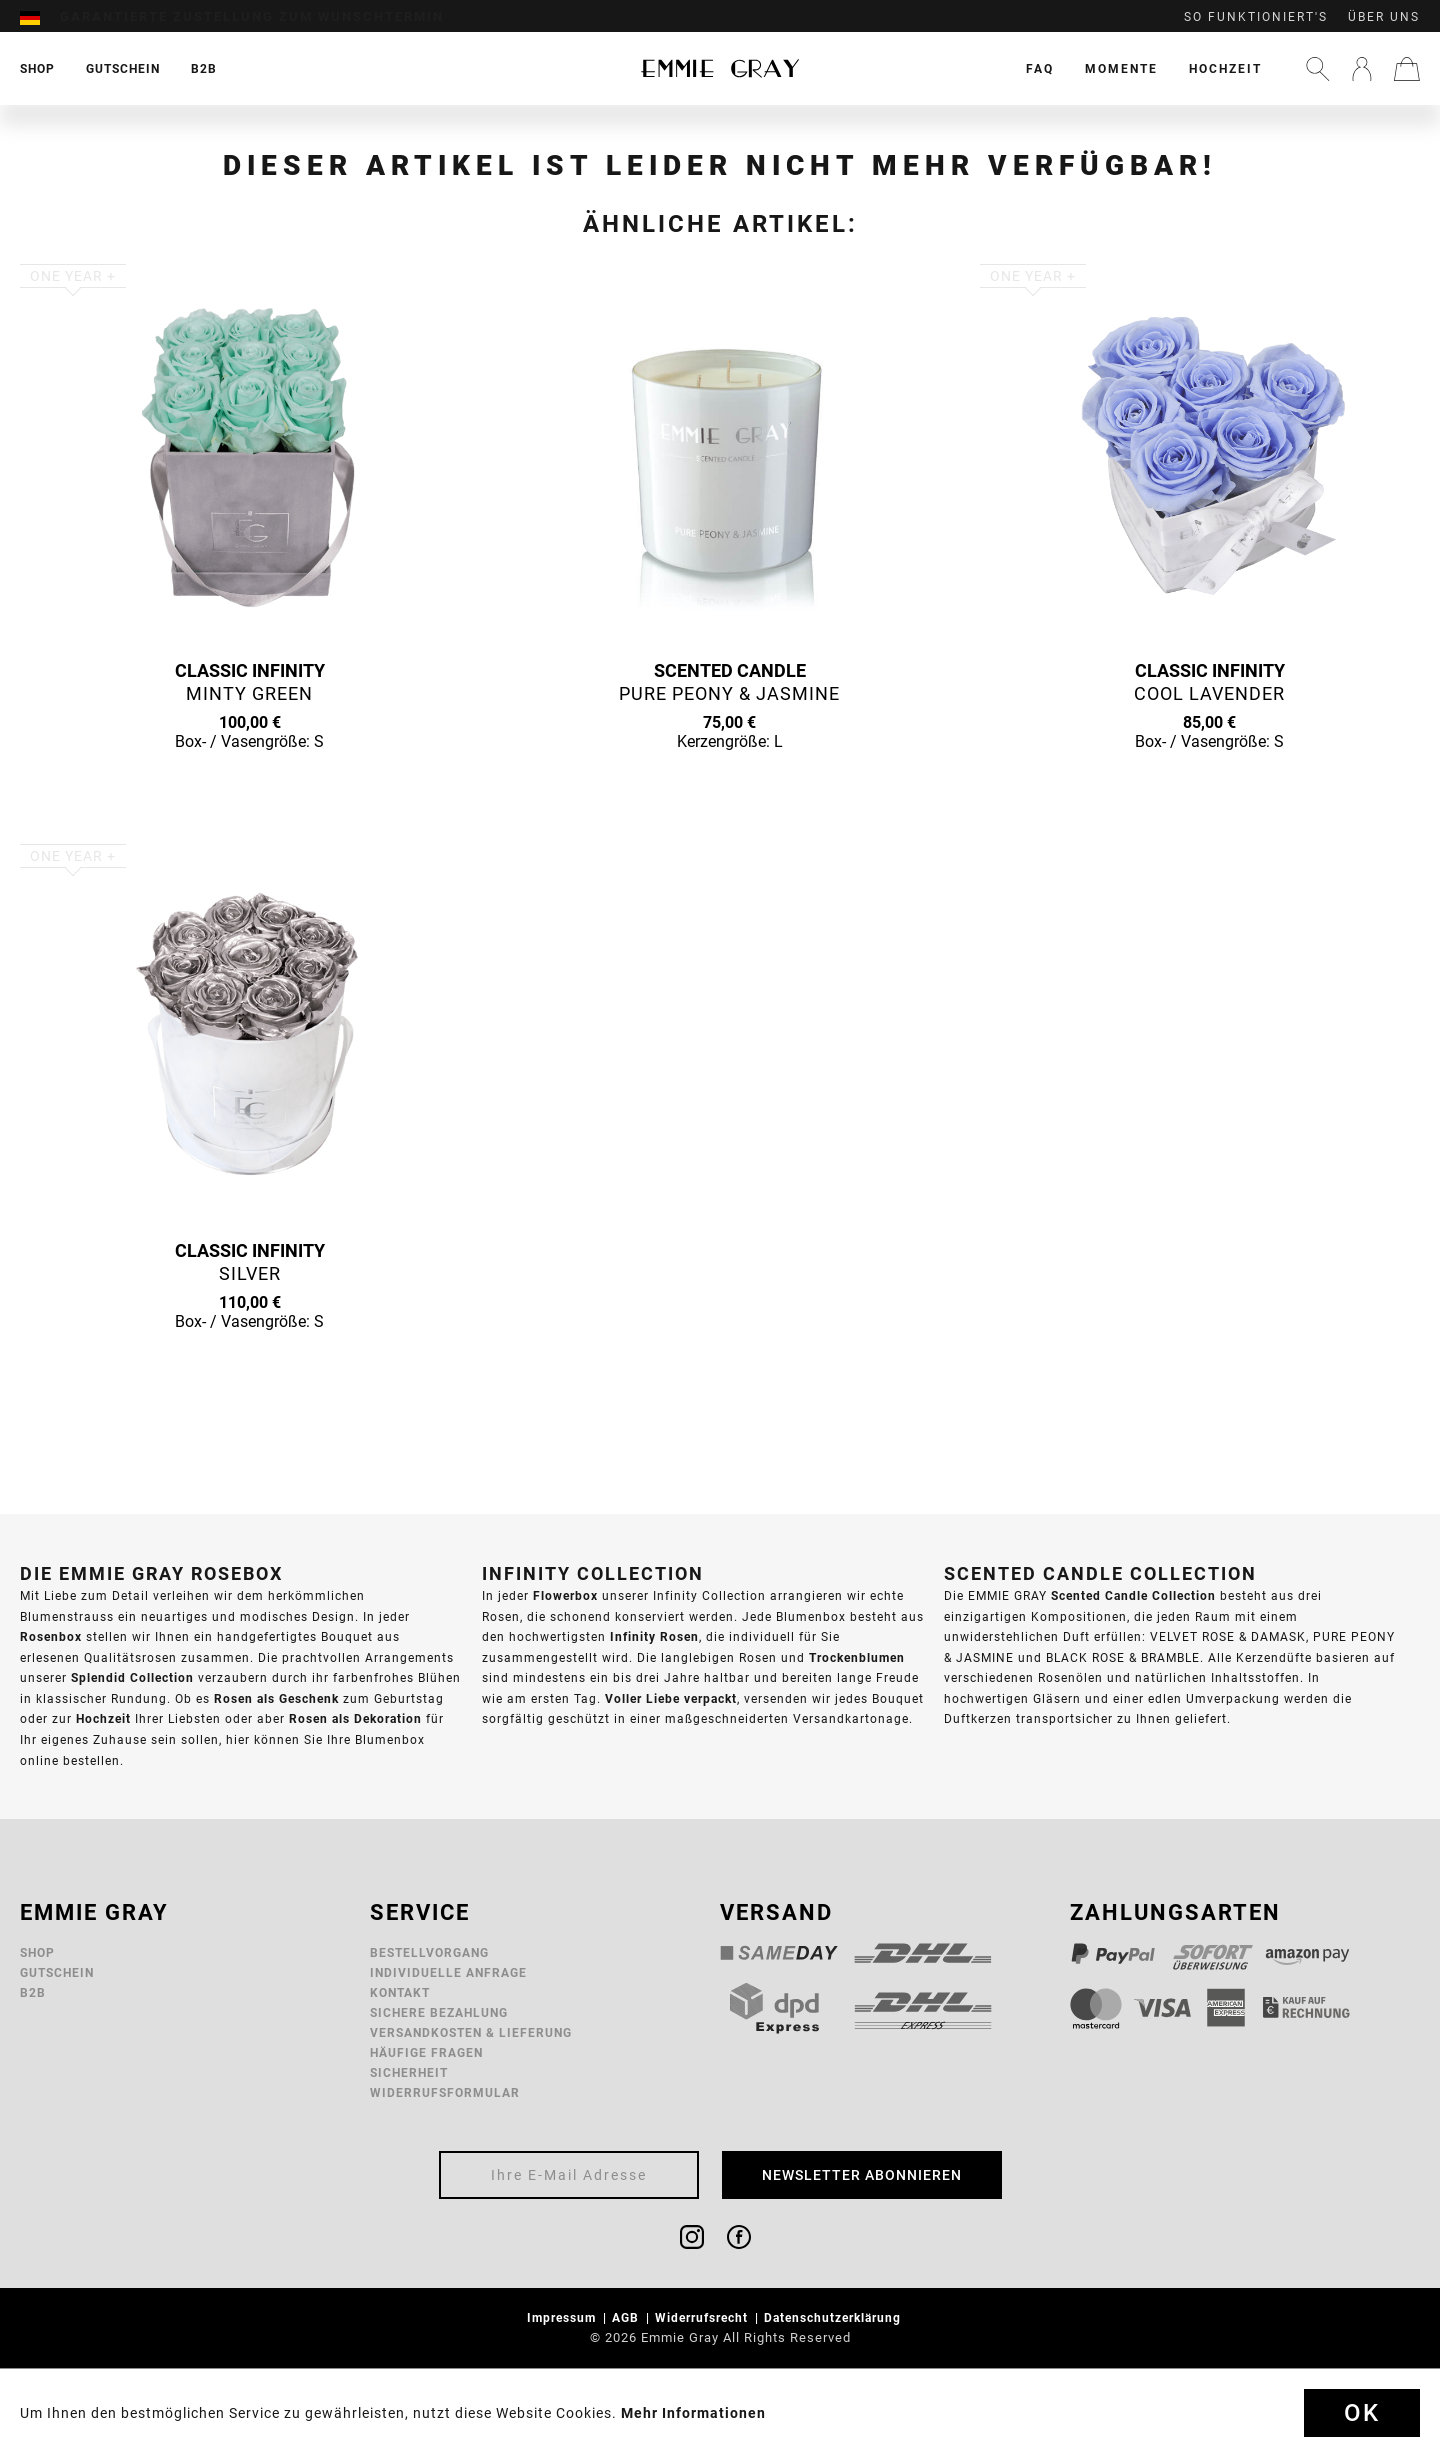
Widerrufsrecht (703, 2317)
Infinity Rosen (654, 1636)
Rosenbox (51, 1636)
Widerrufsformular (445, 2092)
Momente (1121, 68)
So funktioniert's (1256, 17)
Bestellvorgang (429, 1952)
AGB (627, 2317)
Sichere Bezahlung (439, 2012)
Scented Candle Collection (1133, 1595)
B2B (33, 1992)
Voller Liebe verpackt (671, 1698)
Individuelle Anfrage (448, 1972)
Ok (1362, 2413)
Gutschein (57, 1972)
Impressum (563, 2317)
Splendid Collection (132, 1677)
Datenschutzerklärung (834, 2317)
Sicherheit (409, 2072)
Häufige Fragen (426, 2052)
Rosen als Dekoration (355, 1718)
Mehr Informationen (693, 2413)
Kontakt (400, 1992)
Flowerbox (565, 1595)
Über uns (1384, 17)
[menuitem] (40, 17)
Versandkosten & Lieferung (471, 2032)
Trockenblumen (857, 1657)
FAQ (1040, 68)
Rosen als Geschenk (276, 1698)
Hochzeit (1225, 68)
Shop (37, 1952)
